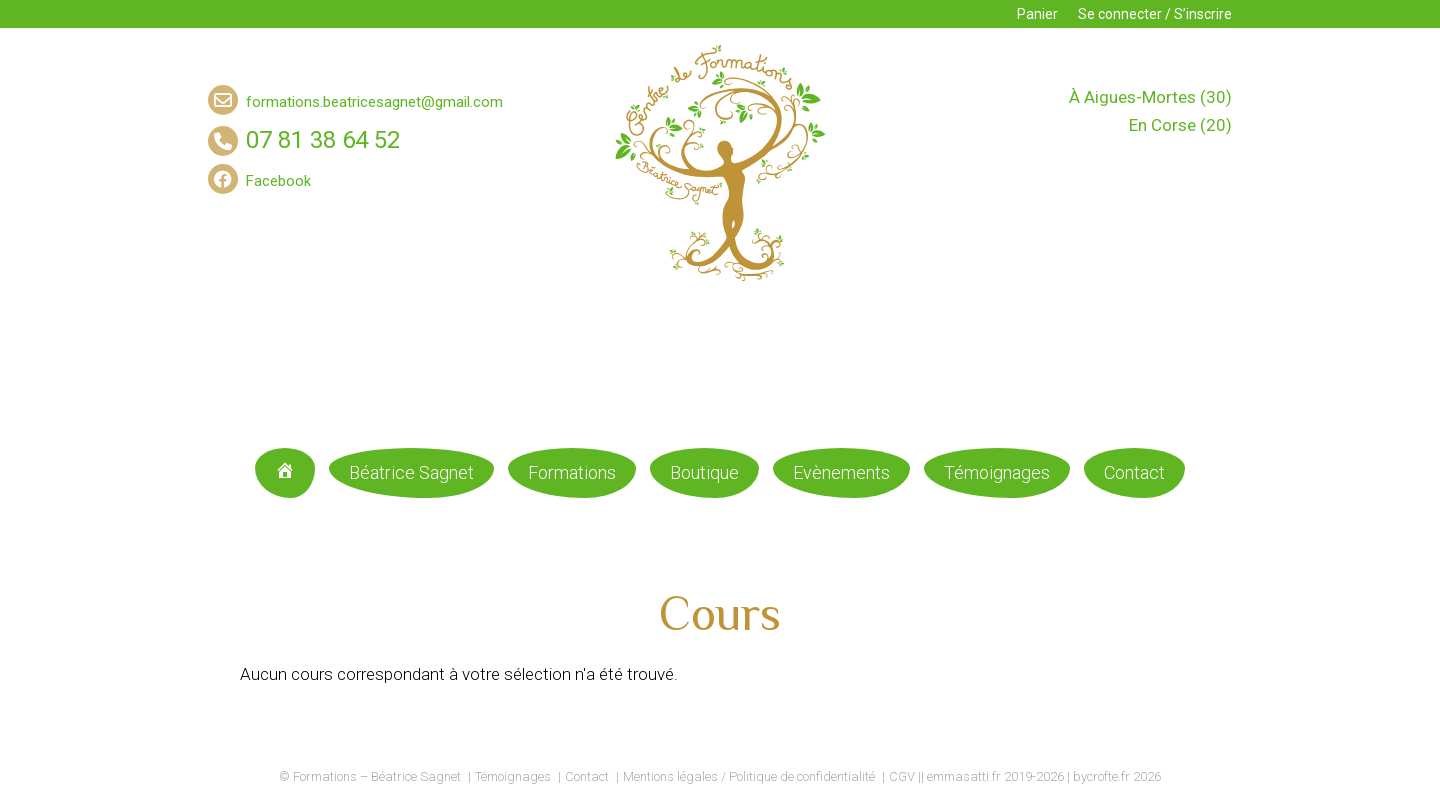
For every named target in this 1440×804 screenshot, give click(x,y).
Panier (1037, 14)
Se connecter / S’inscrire (1155, 14)
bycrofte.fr (1101, 776)
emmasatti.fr (964, 776)
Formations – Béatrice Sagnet (377, 776)
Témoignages (997, 472)
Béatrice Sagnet (411, 472)
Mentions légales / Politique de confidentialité (749, 776)
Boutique (704, 472)
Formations (572, 472)
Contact (1134, 472)
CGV (902, 776)
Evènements (841, 472)
